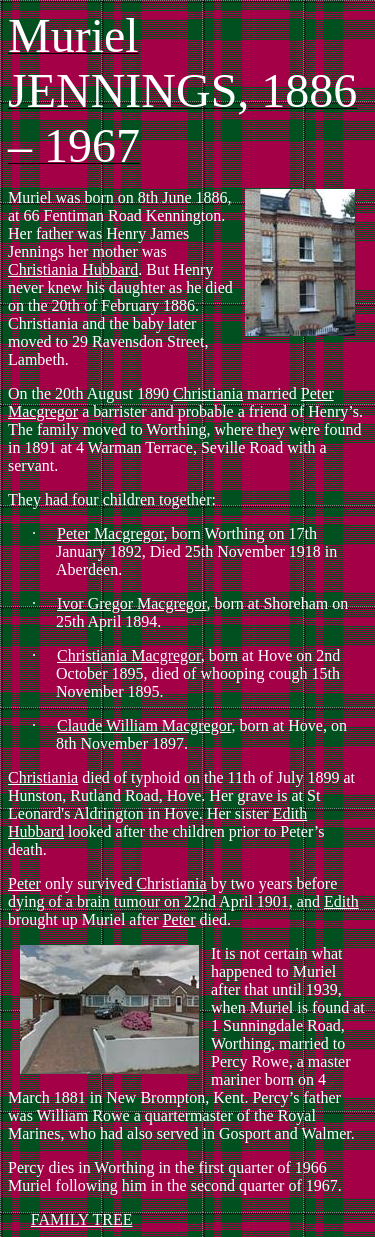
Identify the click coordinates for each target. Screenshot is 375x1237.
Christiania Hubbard (73, 269)
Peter (24, 883)
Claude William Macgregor (144, 725)
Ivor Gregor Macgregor (132, 603)
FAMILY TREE (82, 1219)
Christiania (208, 393)
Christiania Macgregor (129, 655)
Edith (341, 901)
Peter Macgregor (110, 533)
